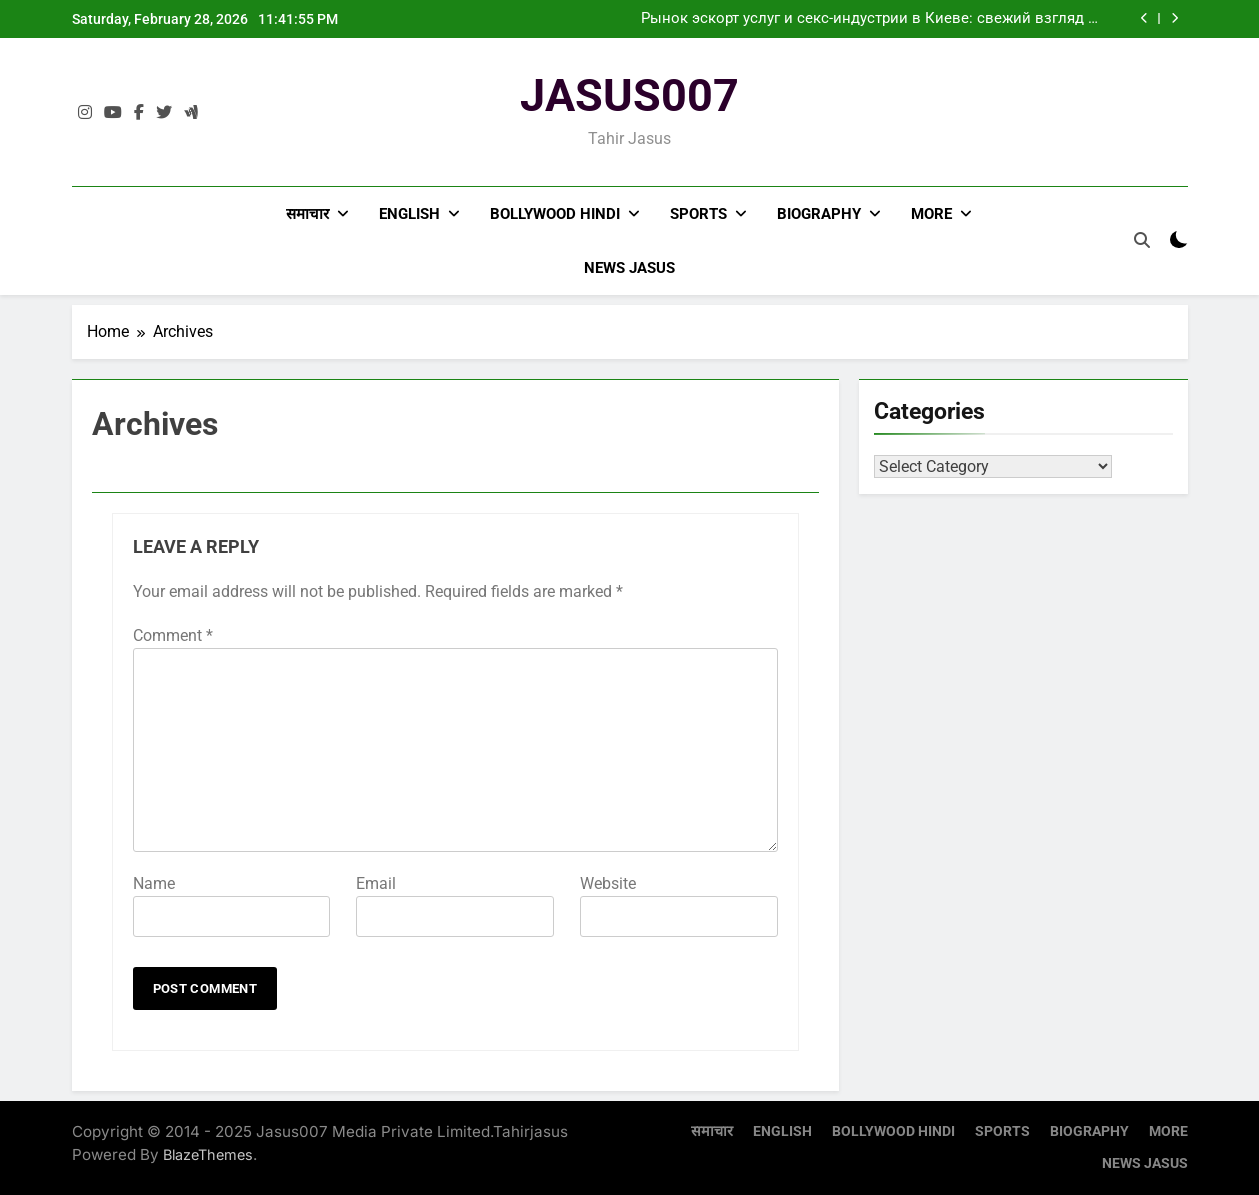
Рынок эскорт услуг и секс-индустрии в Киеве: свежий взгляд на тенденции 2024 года (873, 19)
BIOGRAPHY (819, 214)
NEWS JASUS (629, 268)
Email (376, 883)
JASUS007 (629, 95)
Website (608, 883)
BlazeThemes (208, 1154)
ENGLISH (409, 214)
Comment (173, 635)
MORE (931, 214)
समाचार (307, 214)
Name (154, 883)
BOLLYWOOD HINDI (555, 214)
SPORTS (698, 214)
